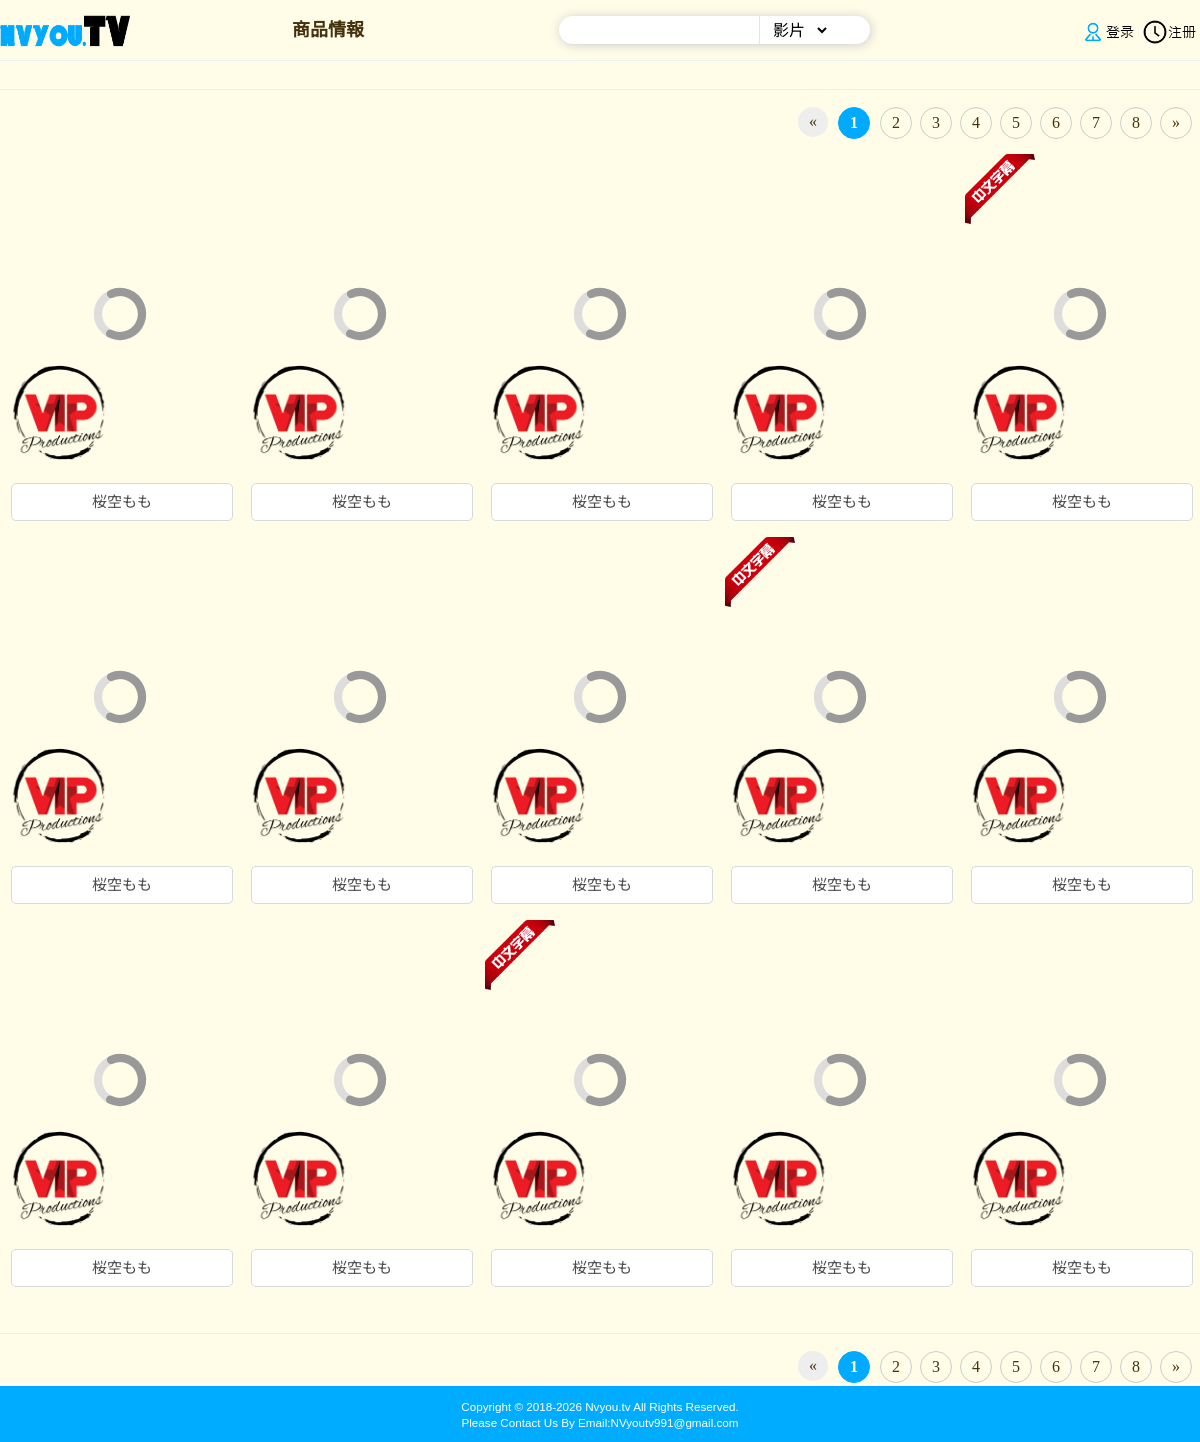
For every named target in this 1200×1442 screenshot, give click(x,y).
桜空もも (122, 502)
